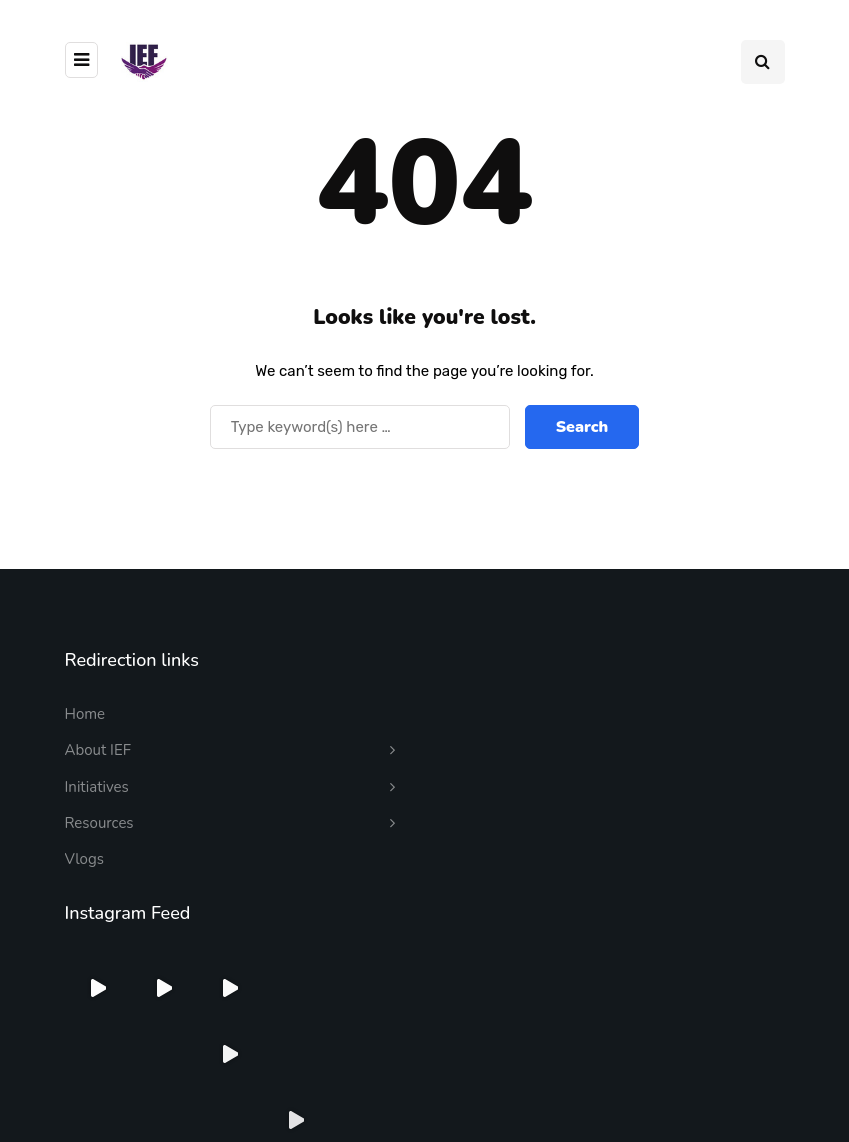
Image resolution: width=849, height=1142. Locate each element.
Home (85, 714)
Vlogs (84, 859)
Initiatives (97, 787)
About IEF (98, 750)
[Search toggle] (763, 62)
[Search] (360, 427)
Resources (99, 823)
